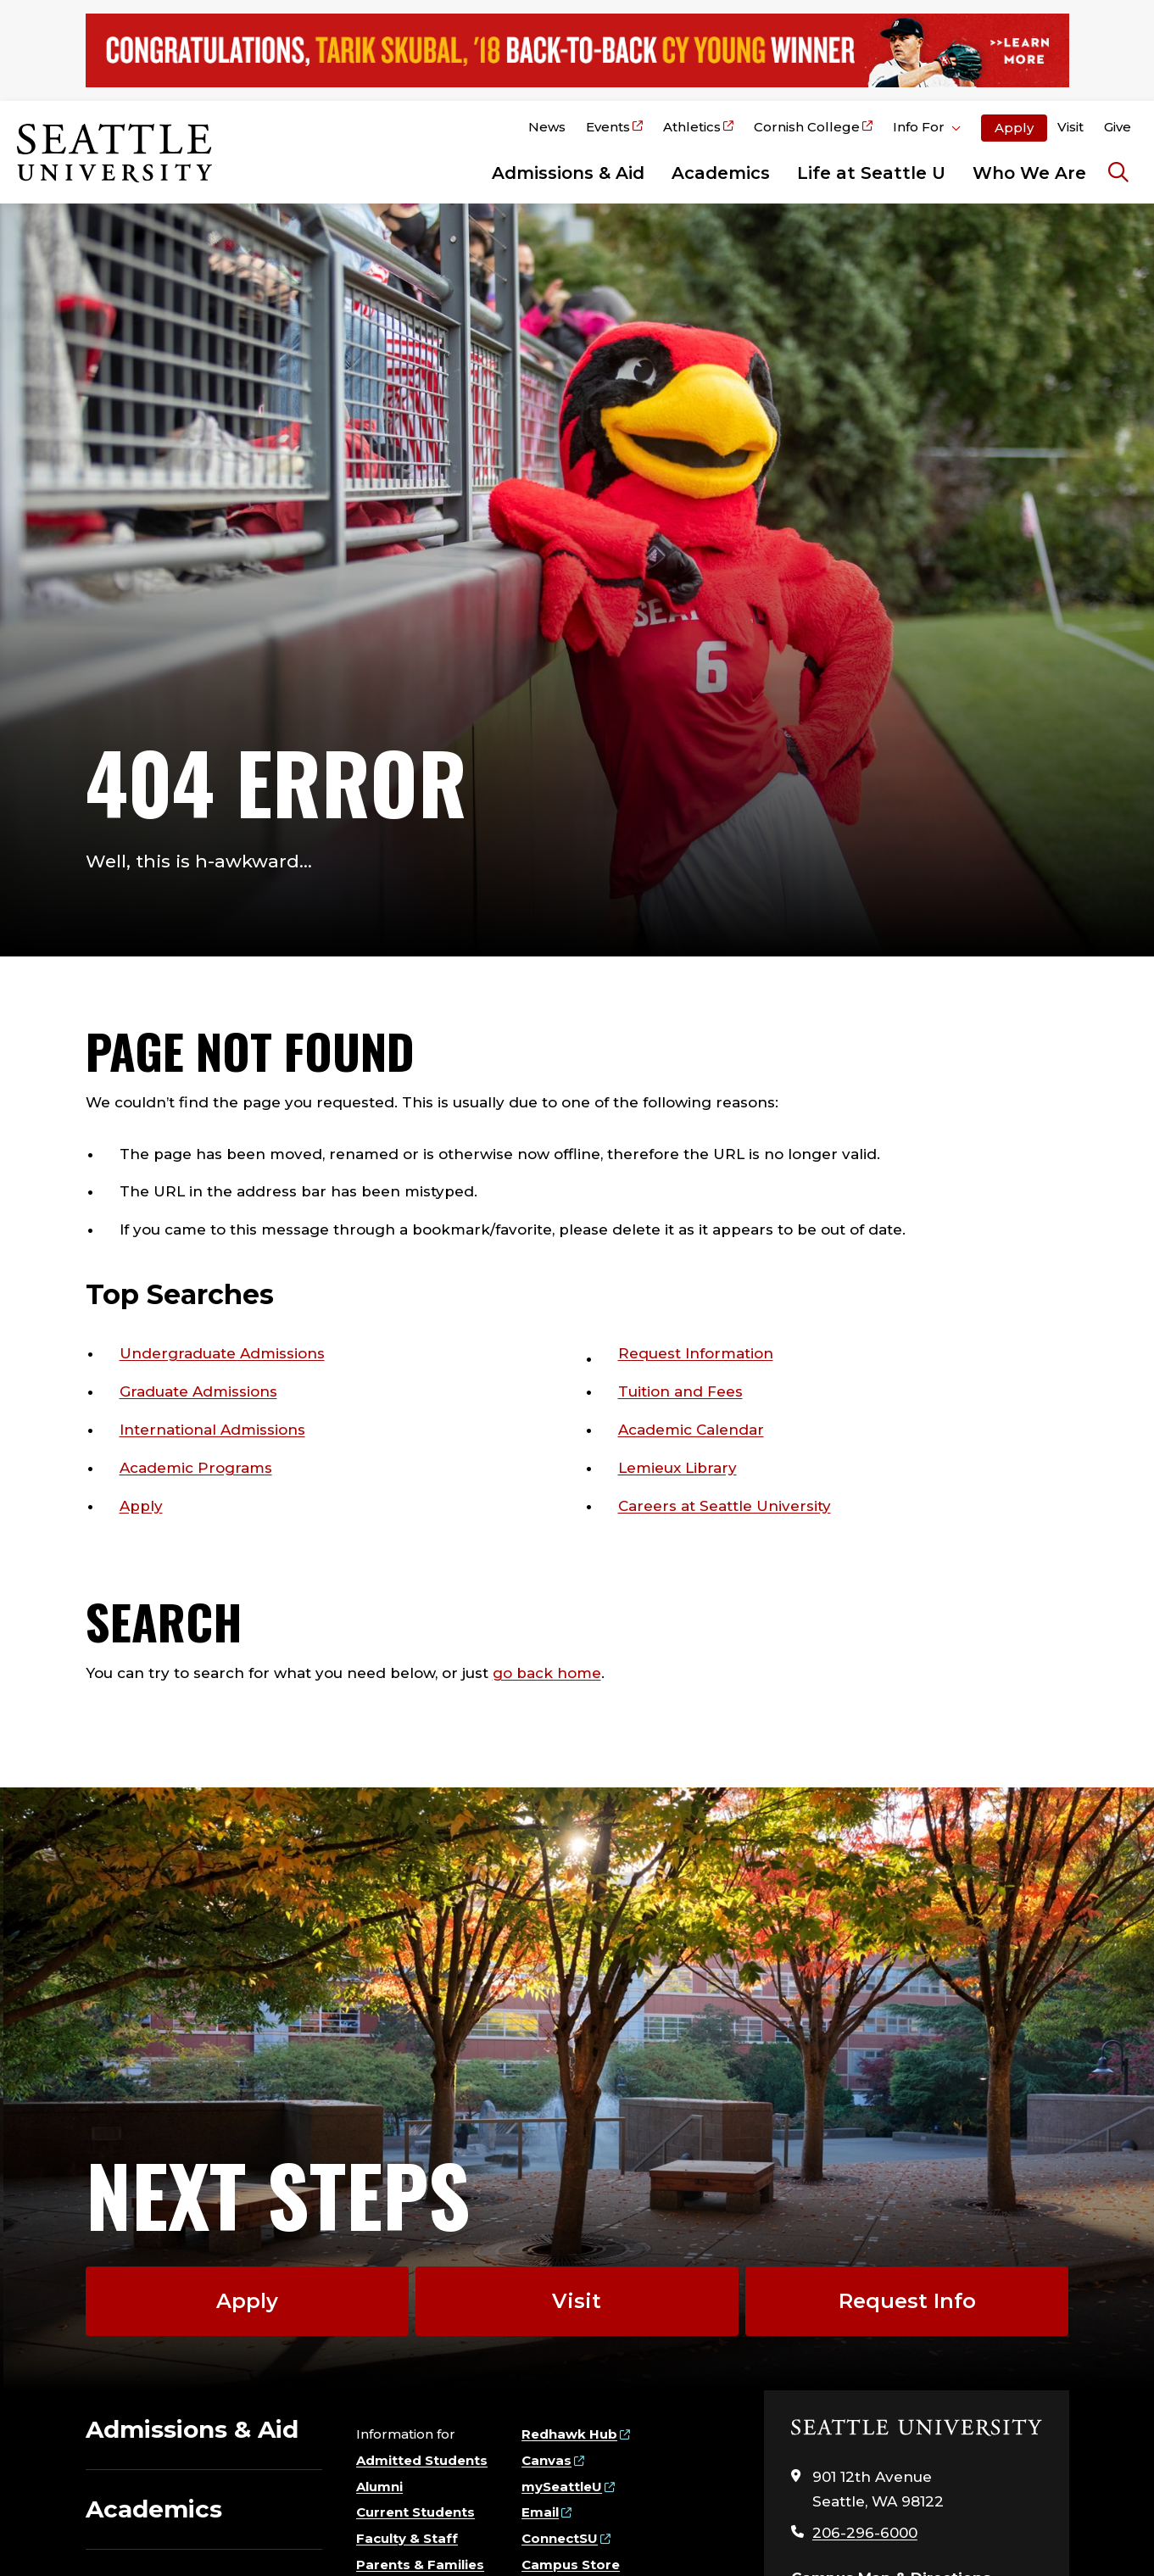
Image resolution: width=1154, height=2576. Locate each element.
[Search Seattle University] (1118, 173)
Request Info (907, 2301)
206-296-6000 (864, 2532)
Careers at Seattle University (724, 1505)
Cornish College (807, 127)
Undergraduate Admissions (222, 1353)
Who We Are (1029, 173)
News (547, 127)
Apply (1014, 128)
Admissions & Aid (568, 173)
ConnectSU (559, 2538)
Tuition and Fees (680, 1391)
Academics (721, 173)
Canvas (546, 2460)
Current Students (415, 2512)
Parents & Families (420, 2564)
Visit (1070, 127)
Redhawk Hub (569, 2434)
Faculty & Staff (407, 2538)
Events (608, 127)
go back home (547, 1672)
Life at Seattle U (871, 173)
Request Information (695, 1353)
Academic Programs (196, 1467)
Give (1117, 127)
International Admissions (212, 1429)
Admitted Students (422, 2460)
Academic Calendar (691, 1429)
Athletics (692, 127)
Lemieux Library (677, 1467)
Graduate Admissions (198, 1391)
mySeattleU (561, 2486)
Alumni (379, 2486)
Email (540, 2512)
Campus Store (570, 2564)
